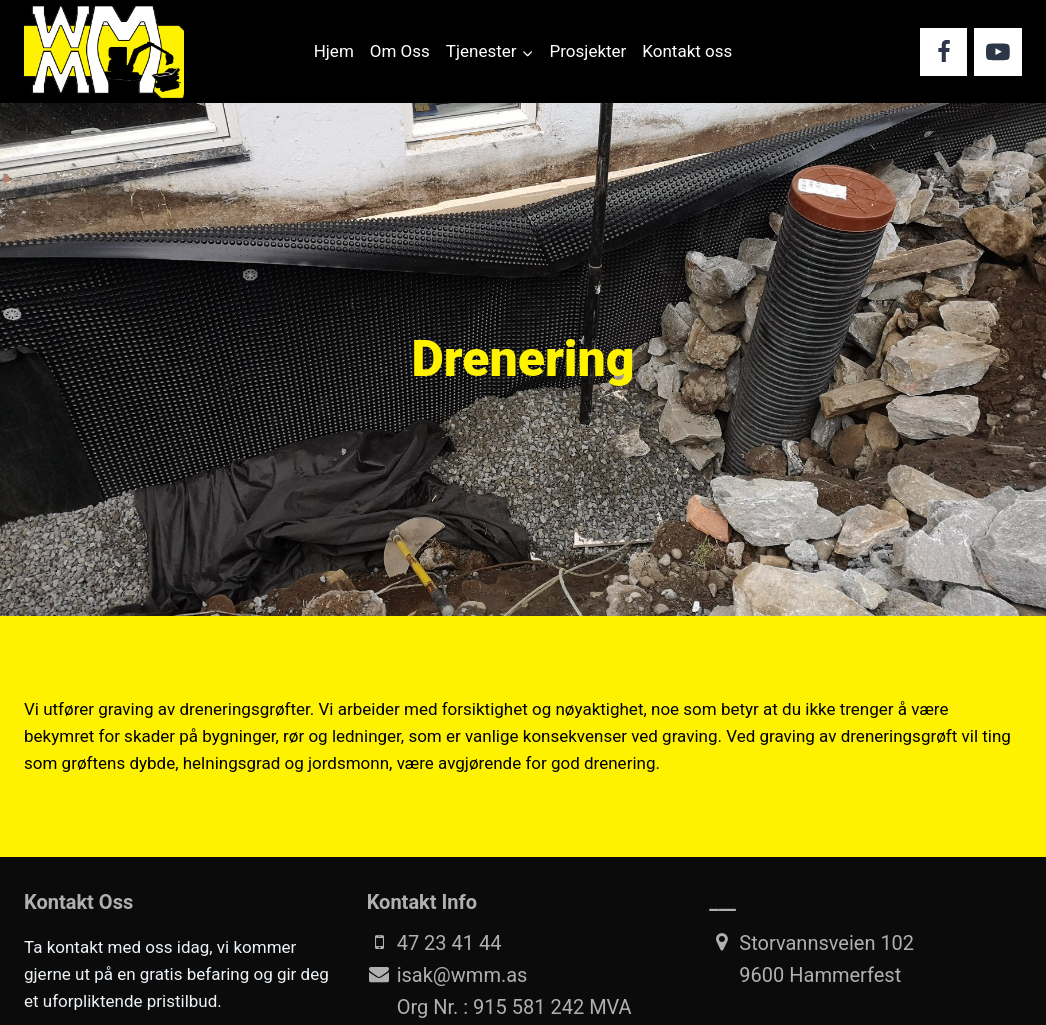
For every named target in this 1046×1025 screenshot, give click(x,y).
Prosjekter (588, 51)
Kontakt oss (687, 51)
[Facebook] (944, 52)
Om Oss (400, 51)
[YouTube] (998, 52)
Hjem (334, 51)
